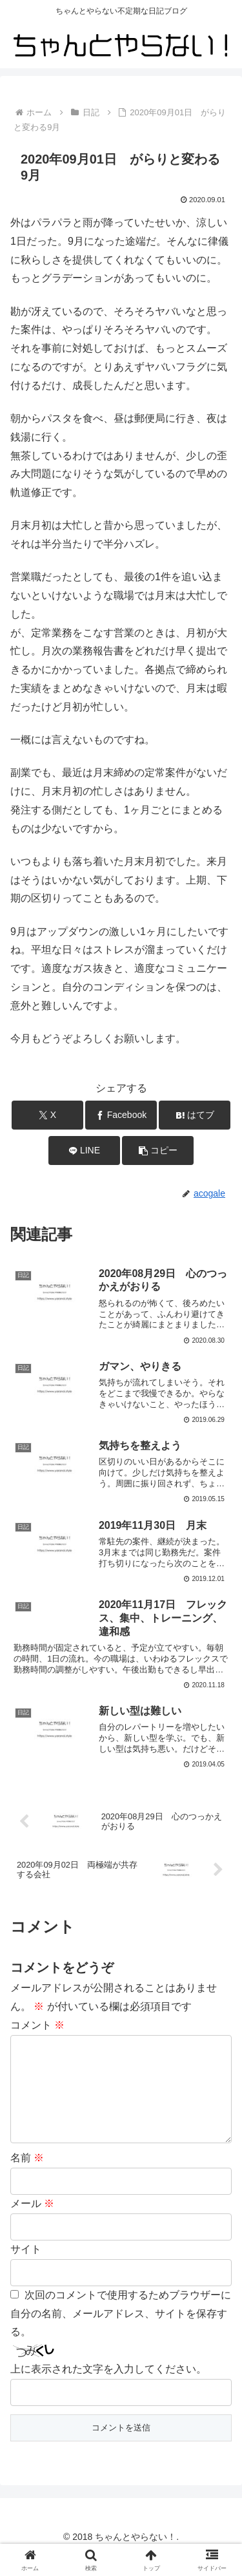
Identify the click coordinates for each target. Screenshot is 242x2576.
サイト (25, 2269)
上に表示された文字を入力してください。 (108, 2389)
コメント (37, 2025)
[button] (158, 1150)
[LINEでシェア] (84, 1150)
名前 (27, 2178)
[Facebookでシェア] (121, 1115)
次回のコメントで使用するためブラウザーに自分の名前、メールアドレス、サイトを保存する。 (120, 2334)
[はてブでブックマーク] (194, 1115)
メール (32, 2224)
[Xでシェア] (47, 1115)
